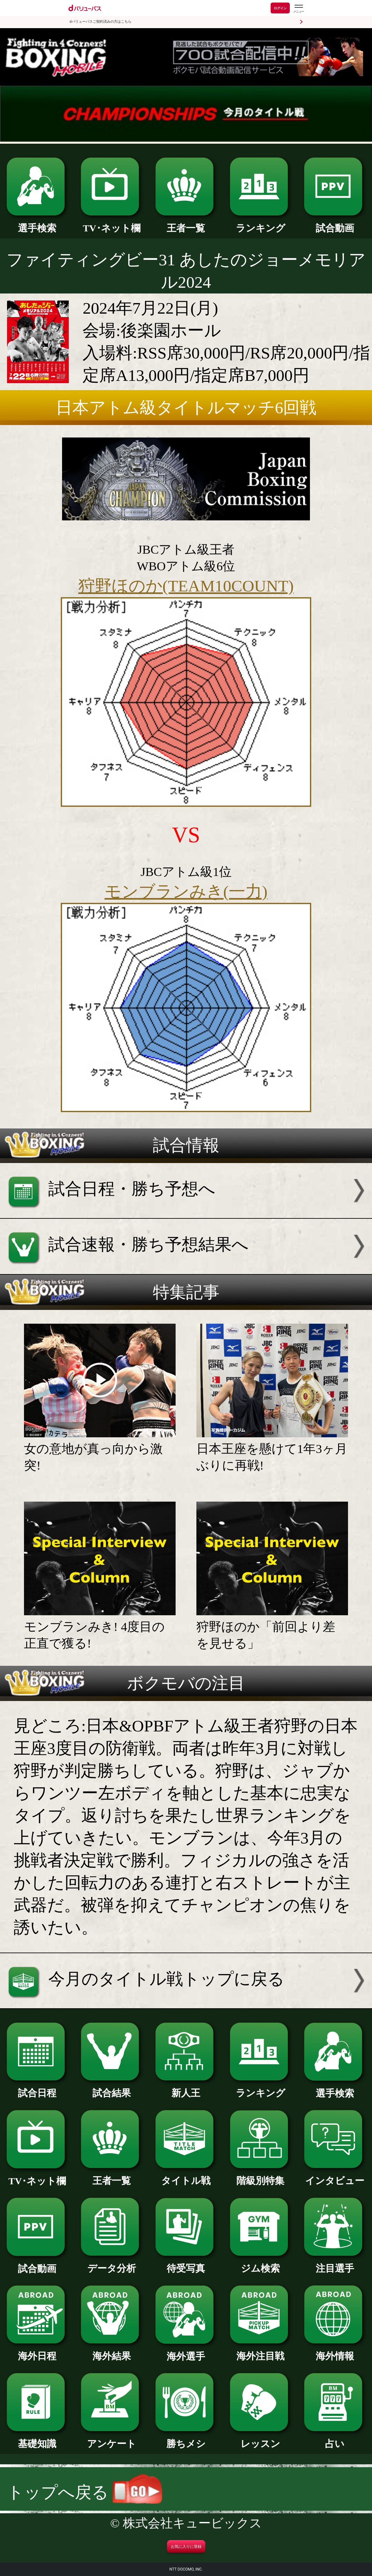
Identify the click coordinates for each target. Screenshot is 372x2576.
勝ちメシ (186, 2439)
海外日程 (37, 2351)
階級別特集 (260, 2176)
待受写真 (186, 2263)
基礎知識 (37, 2439)
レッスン (260, 2439)
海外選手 (186, 2351)
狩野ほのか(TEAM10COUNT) (186, 586)
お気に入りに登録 (186, 2546)
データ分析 (111, 2263)
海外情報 (334, 2351)
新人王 (186, 2088)
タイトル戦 (186, 2176)
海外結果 (111, 2351)
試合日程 (37, 2088)
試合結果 (111, 2088)
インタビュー (334, 2176)
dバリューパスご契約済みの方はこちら (100, 22)
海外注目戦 (260, 2351)
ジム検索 (260, 2263)
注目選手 (334, 2263)
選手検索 (37, 223)
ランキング (260, 223)
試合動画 (334, 223)
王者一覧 (186, 223)
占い (334, 2439)
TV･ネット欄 (111, 223)
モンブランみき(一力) (186, 891)
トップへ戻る (84, 2492)
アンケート (111, 2439)
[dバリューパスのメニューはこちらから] (298, 9)
